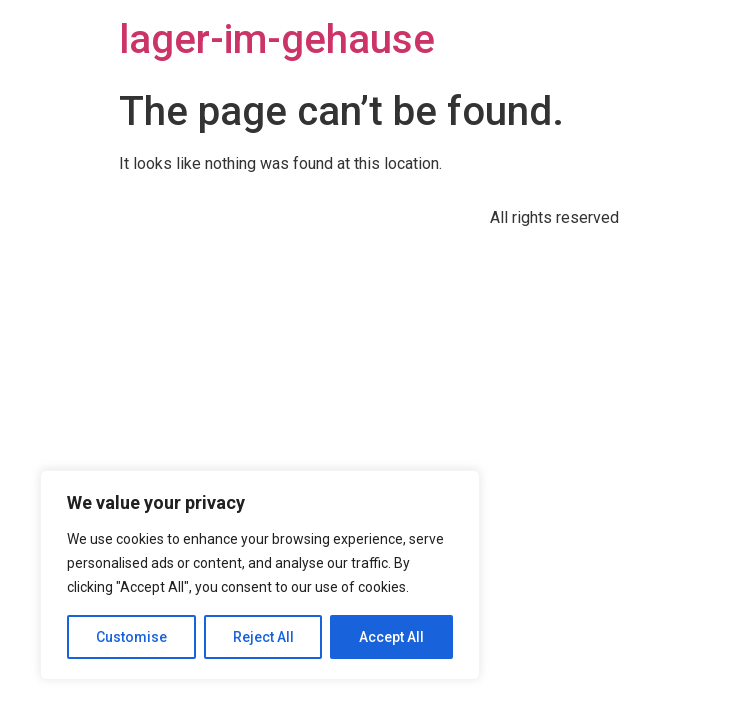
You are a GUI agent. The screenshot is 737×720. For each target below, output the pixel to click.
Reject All (263, 637)
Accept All (391, 637)
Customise (131, 637)
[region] (260, 575)
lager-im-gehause (277, 39)
